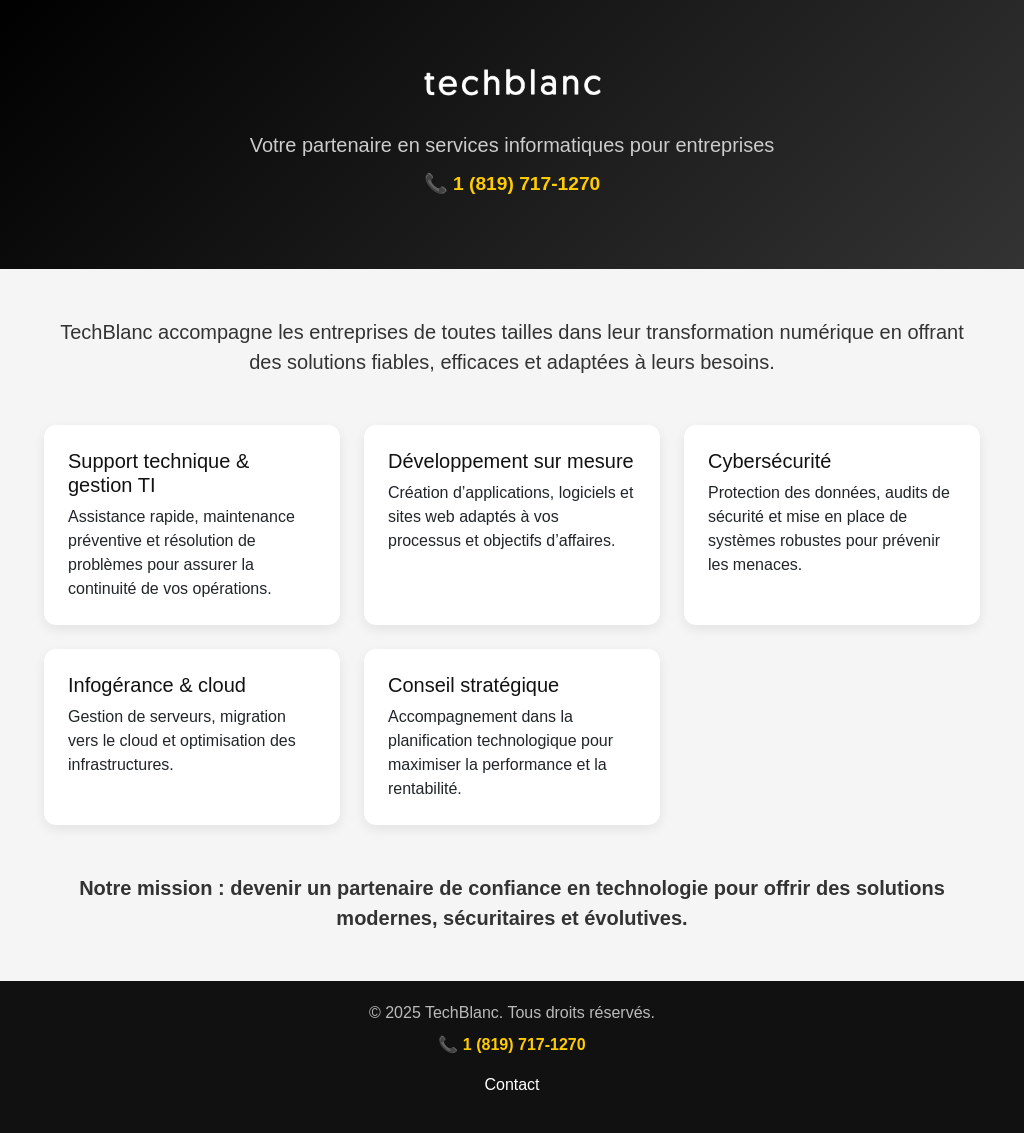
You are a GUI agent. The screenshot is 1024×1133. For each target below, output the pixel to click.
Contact (511, 1084)
